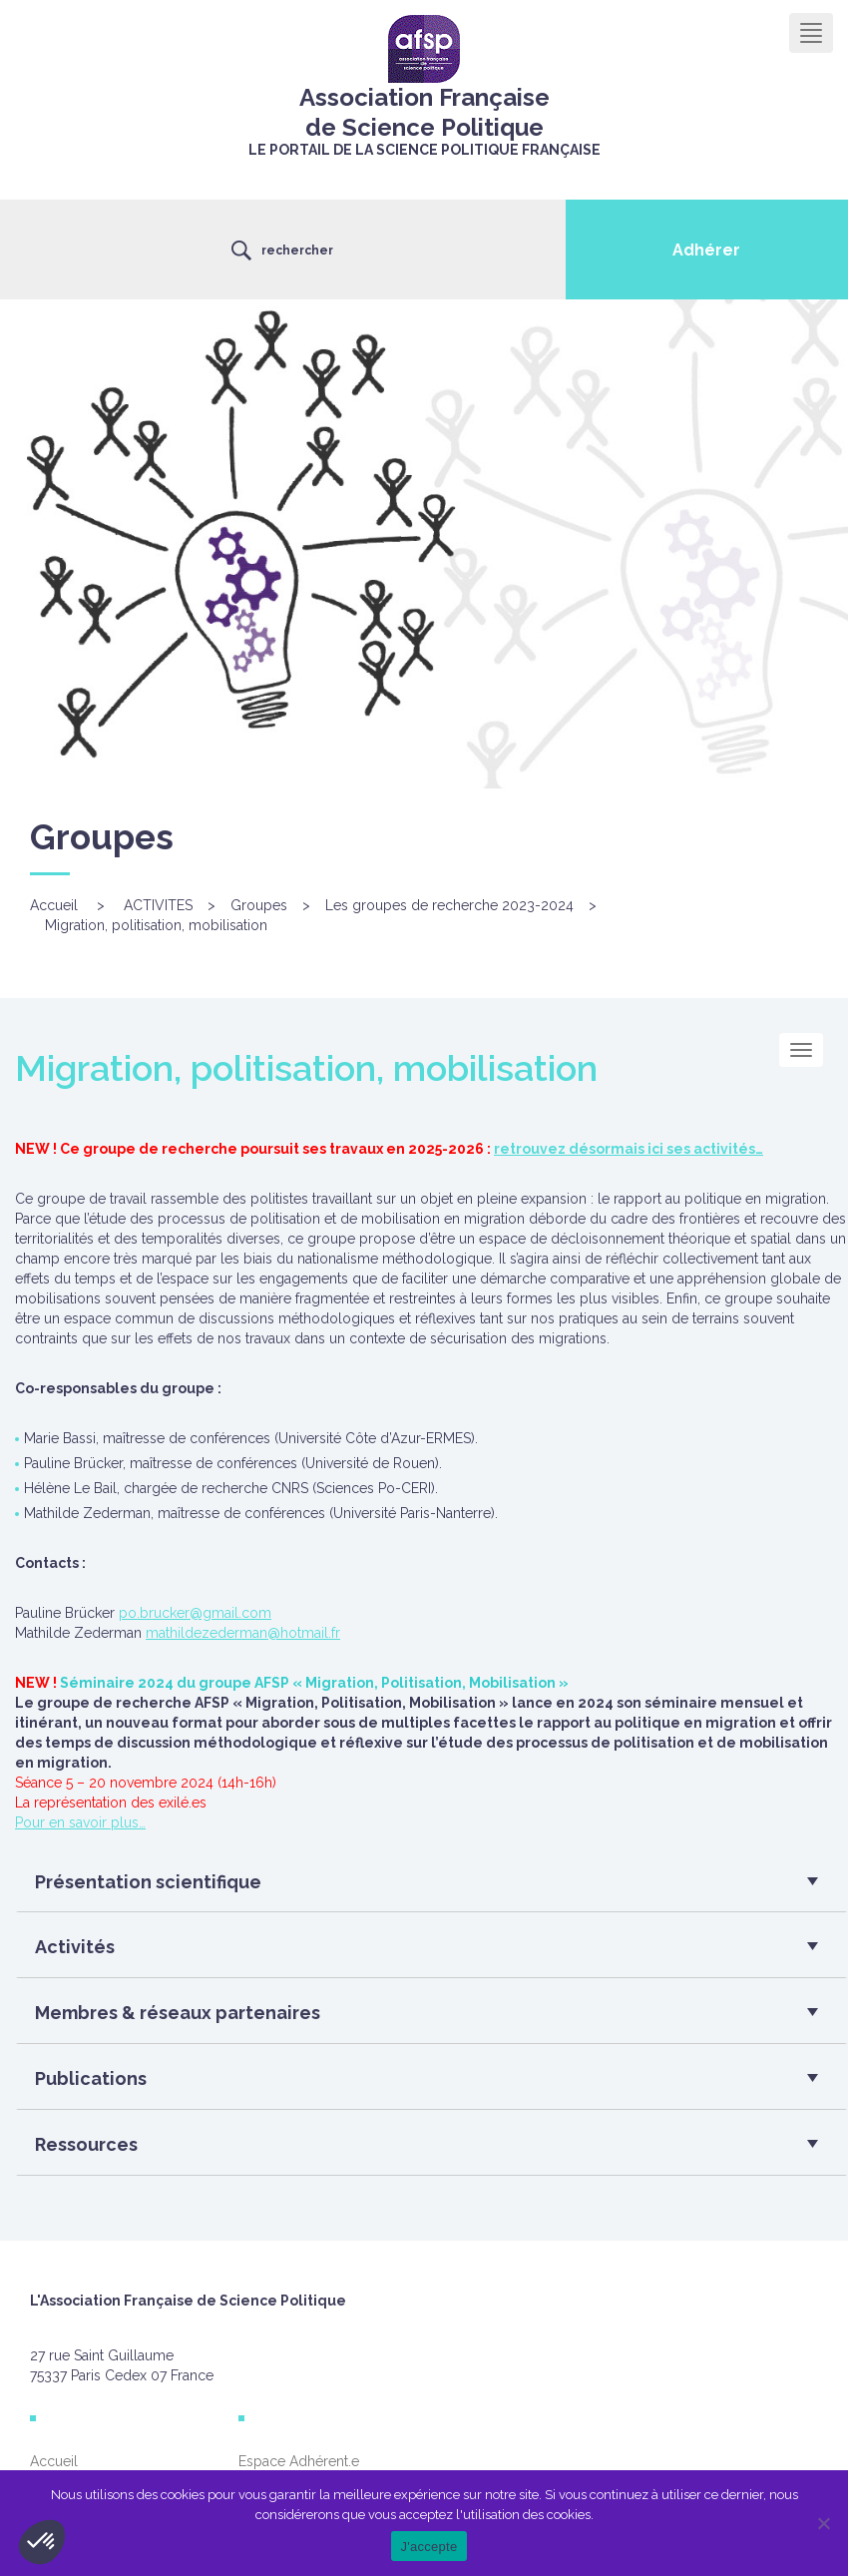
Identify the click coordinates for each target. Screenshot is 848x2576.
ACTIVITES (158, 905)
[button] (424, 1887)
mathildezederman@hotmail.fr (243, 1633)
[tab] (431, 1887)
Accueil (54, 905)
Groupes (258, 905)
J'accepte (429, 2546)
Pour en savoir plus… (80, 1822)
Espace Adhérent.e (298, 2461)
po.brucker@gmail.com (195, 1613)
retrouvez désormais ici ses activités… (628, 1149)
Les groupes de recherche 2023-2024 (449, 905)
